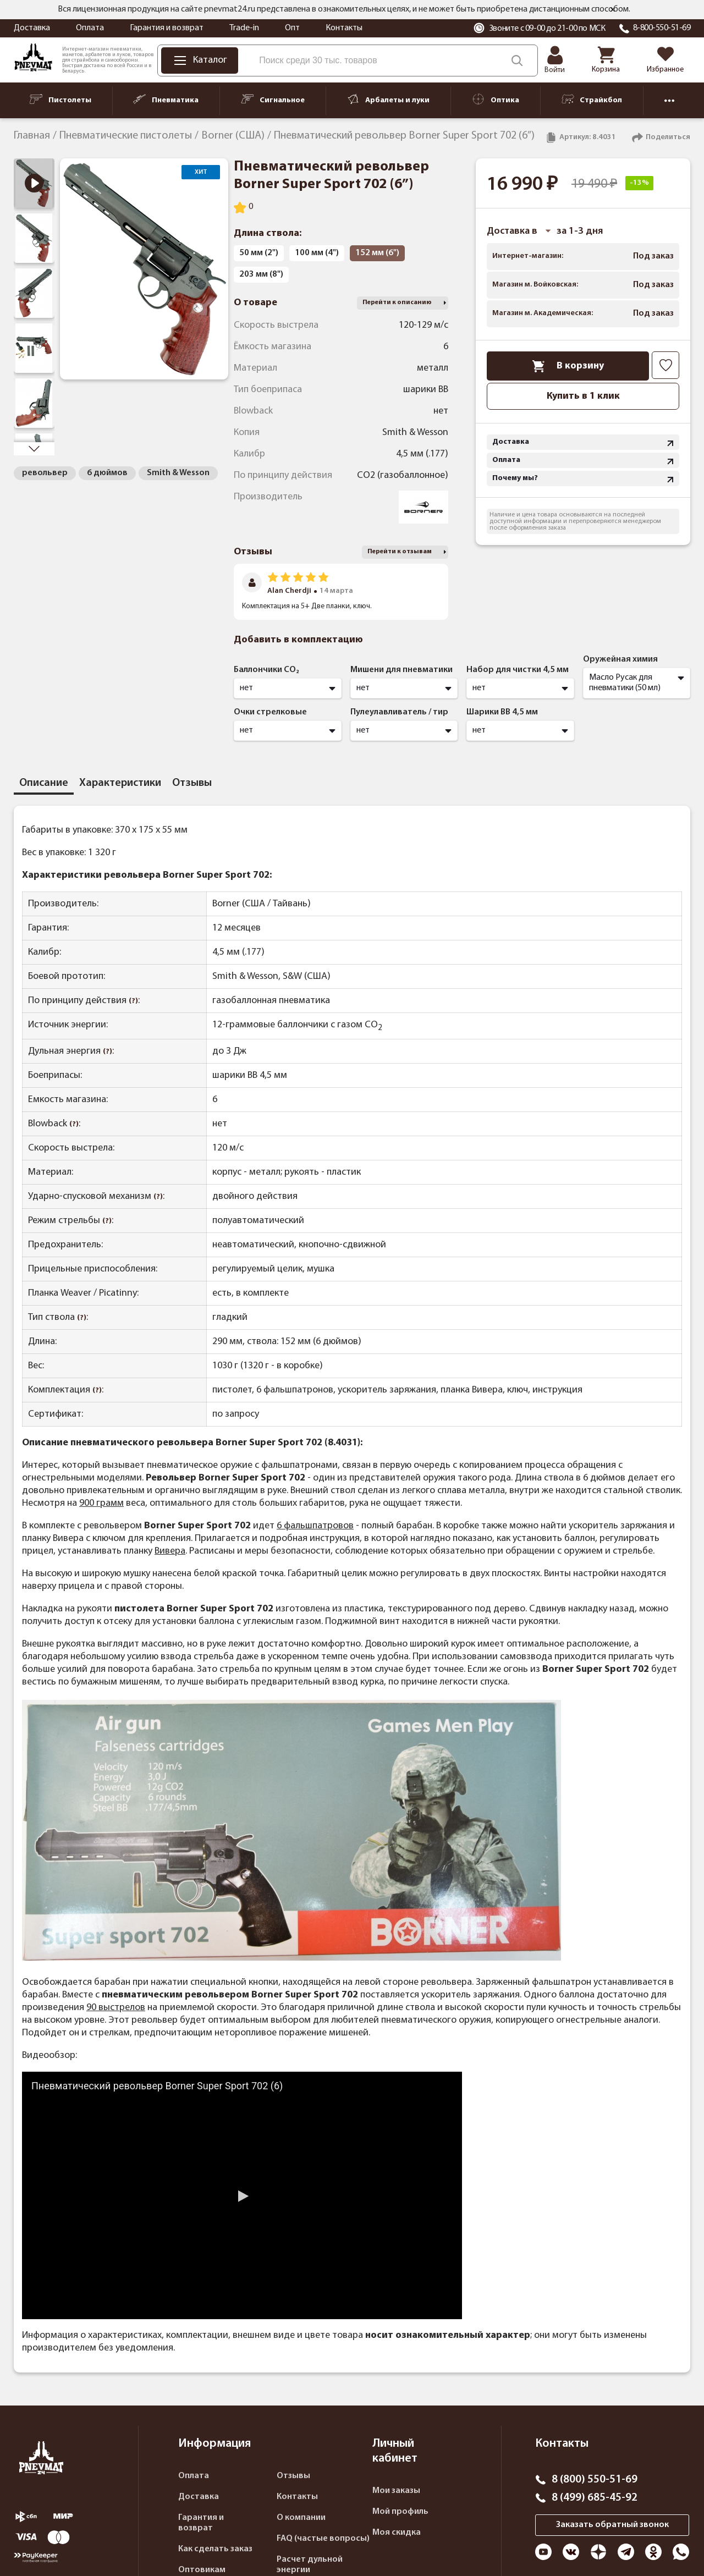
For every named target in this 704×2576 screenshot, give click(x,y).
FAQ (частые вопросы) (323, 2538)
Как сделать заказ (215, 2549)
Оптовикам (202, 2570)
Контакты (344, 28)
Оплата (90, 28)
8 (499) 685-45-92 (594, 2497)
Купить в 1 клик (583, 396)
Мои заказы (396, 2490)
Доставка (32, 28)
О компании (301, 2517)
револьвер (45, 473)
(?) (133, 1001)
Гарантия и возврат (167, 28)
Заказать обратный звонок (612, 2524)
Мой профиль (400, 2511)
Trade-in (244, 28)
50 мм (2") (258, 253)
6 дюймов (107, 473)
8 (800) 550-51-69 (594, 2479)
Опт (292, 28)
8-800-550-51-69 (662, 28)
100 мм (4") (317, 253)
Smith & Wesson (178, 473)
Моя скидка (396, 2532)
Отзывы (293, 2476)
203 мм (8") (261, 274)
